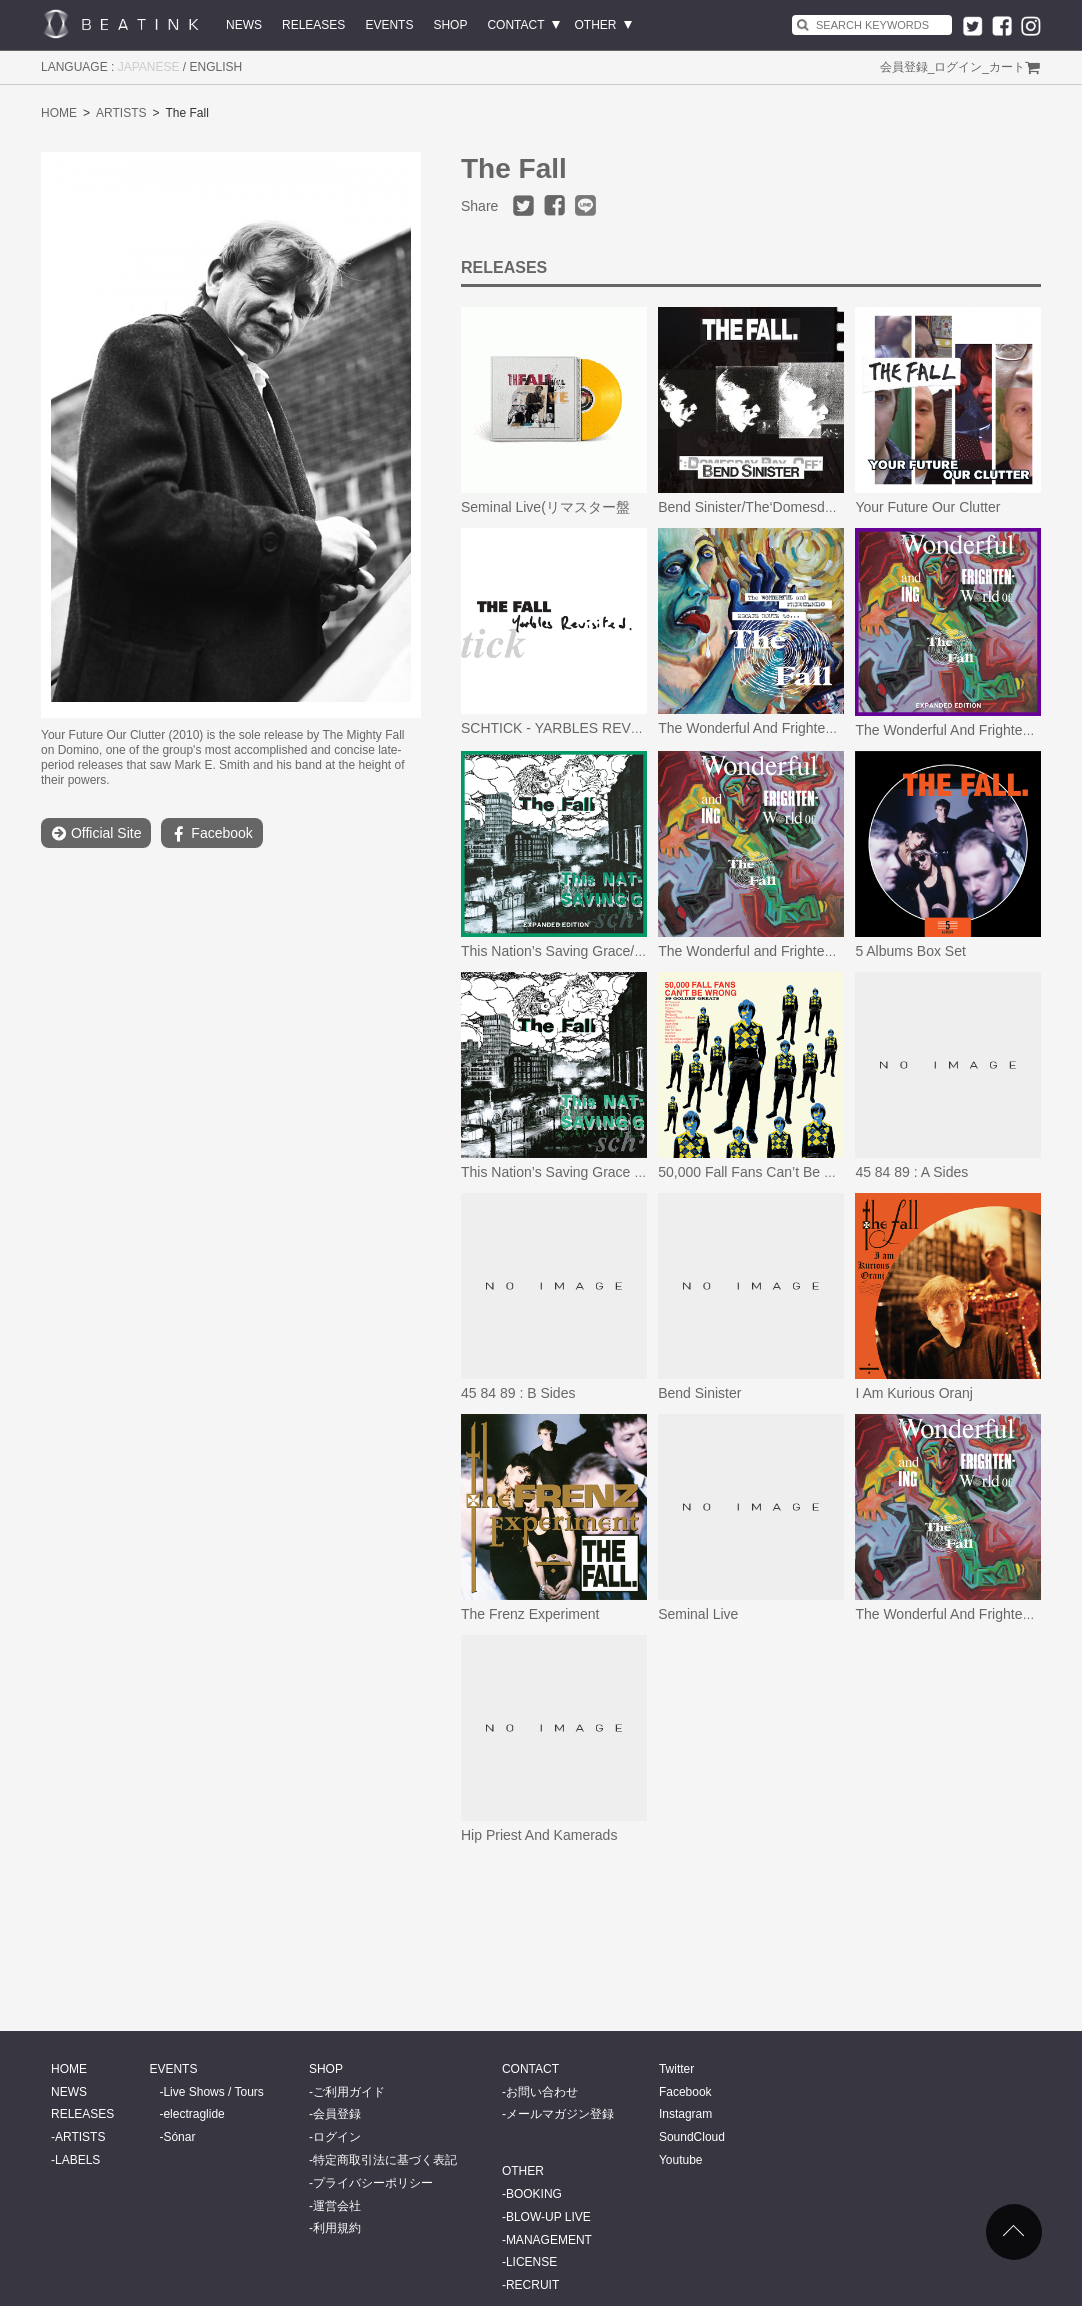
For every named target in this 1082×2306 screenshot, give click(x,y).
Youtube (681, 2160)
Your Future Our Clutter (927, 507)
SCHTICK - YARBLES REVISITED (568, 728)
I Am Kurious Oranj (914, 1393)
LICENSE (531, 2262)
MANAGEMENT (549, 2240)
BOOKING (534, 2194)
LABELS (77, 2160)
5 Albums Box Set (910, 951)
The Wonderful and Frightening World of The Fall (809, 951)
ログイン (958, 67)
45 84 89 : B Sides (518, 1393)
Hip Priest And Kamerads (539, 1835)
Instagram (685, 2114)
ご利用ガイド (349, 2092)
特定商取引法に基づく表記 (385, 2160)
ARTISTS (121, 113)
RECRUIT (532, 2285)
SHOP (450, 25)
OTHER (596, 25)
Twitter (676, 2069)
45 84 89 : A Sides (911, 1172)
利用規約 (337, 2228)
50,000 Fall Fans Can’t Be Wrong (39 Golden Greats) (823, 1172)
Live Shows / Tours (213, 2092)
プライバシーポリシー (373, 2183)
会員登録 (904, 67)
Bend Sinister (699, 1393)
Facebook (211, 833)
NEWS (244, 25)
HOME (59, 113)
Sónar (179, 2137)
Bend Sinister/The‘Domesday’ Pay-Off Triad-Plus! (811, 507)
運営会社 (337, 2206)
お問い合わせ (542, 2092)
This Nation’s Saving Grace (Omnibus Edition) (603, 1172)
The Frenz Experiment (530, 1614)
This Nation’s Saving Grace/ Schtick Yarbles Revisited (628, 951)
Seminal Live (698, 1614)
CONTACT (515, 25)
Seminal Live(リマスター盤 (545, 507)
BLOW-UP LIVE (548, 2217)
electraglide (193, 2114)
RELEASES (313, 25)
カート (1007, 67)
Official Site (96, 833)
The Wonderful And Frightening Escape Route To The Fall (837, 728)
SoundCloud (692, 2137)
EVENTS (389, 25)
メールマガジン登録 (560, 2114)
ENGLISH (216, 67)
